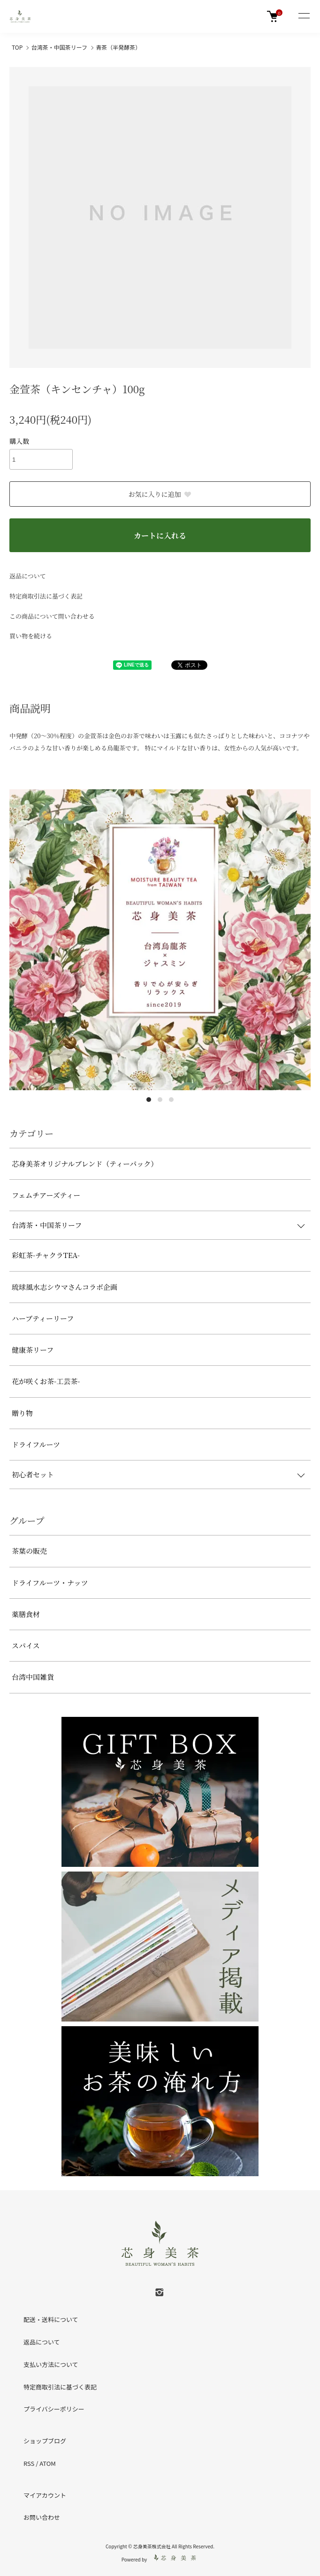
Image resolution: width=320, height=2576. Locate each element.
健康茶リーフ (32, 1350)
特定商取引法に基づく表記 (46, 596)
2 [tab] (160, 1099)
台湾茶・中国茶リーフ (59, 47)
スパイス (26, 1645)
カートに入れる (160, 535)
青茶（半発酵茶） (118, 47)
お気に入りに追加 (160, 494)
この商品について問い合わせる (52, 616)
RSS (28, 2463)
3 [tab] (171, 1099)
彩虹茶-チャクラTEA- (46, 1255)
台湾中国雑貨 (33, 1677)
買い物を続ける (30, 635)
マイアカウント (44, 2495)
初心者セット (33, 1474)
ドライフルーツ (36, 1444)
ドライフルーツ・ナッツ (50, 1583)
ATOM (47, 2463)
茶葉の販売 (29, 1551)
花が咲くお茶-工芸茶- (46, 1381)
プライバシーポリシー (53, 2408)
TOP (17, 47)
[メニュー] (303, 16)
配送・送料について (50, 2319)
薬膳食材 (26, 1614)
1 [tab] (148, 1099)
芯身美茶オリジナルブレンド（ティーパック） (85, 1163)
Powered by (160, 2558)
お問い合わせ (41, 2517)
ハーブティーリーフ (43, 1318)
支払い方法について (50, 2364)
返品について (27, 575)
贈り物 (22, 1413)
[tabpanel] (160, 939)
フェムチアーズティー (46, 1195)
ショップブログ (44, 2440)
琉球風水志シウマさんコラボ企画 (64, 1287)
